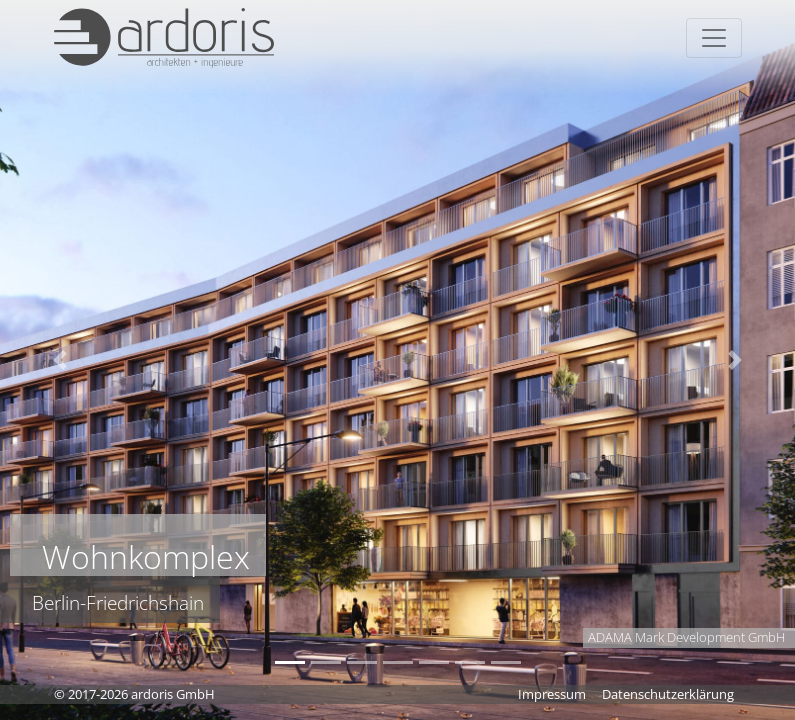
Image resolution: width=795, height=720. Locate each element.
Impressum (552, 694)
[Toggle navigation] (714, 38)
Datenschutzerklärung (668, 694)
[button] (59, 360)
